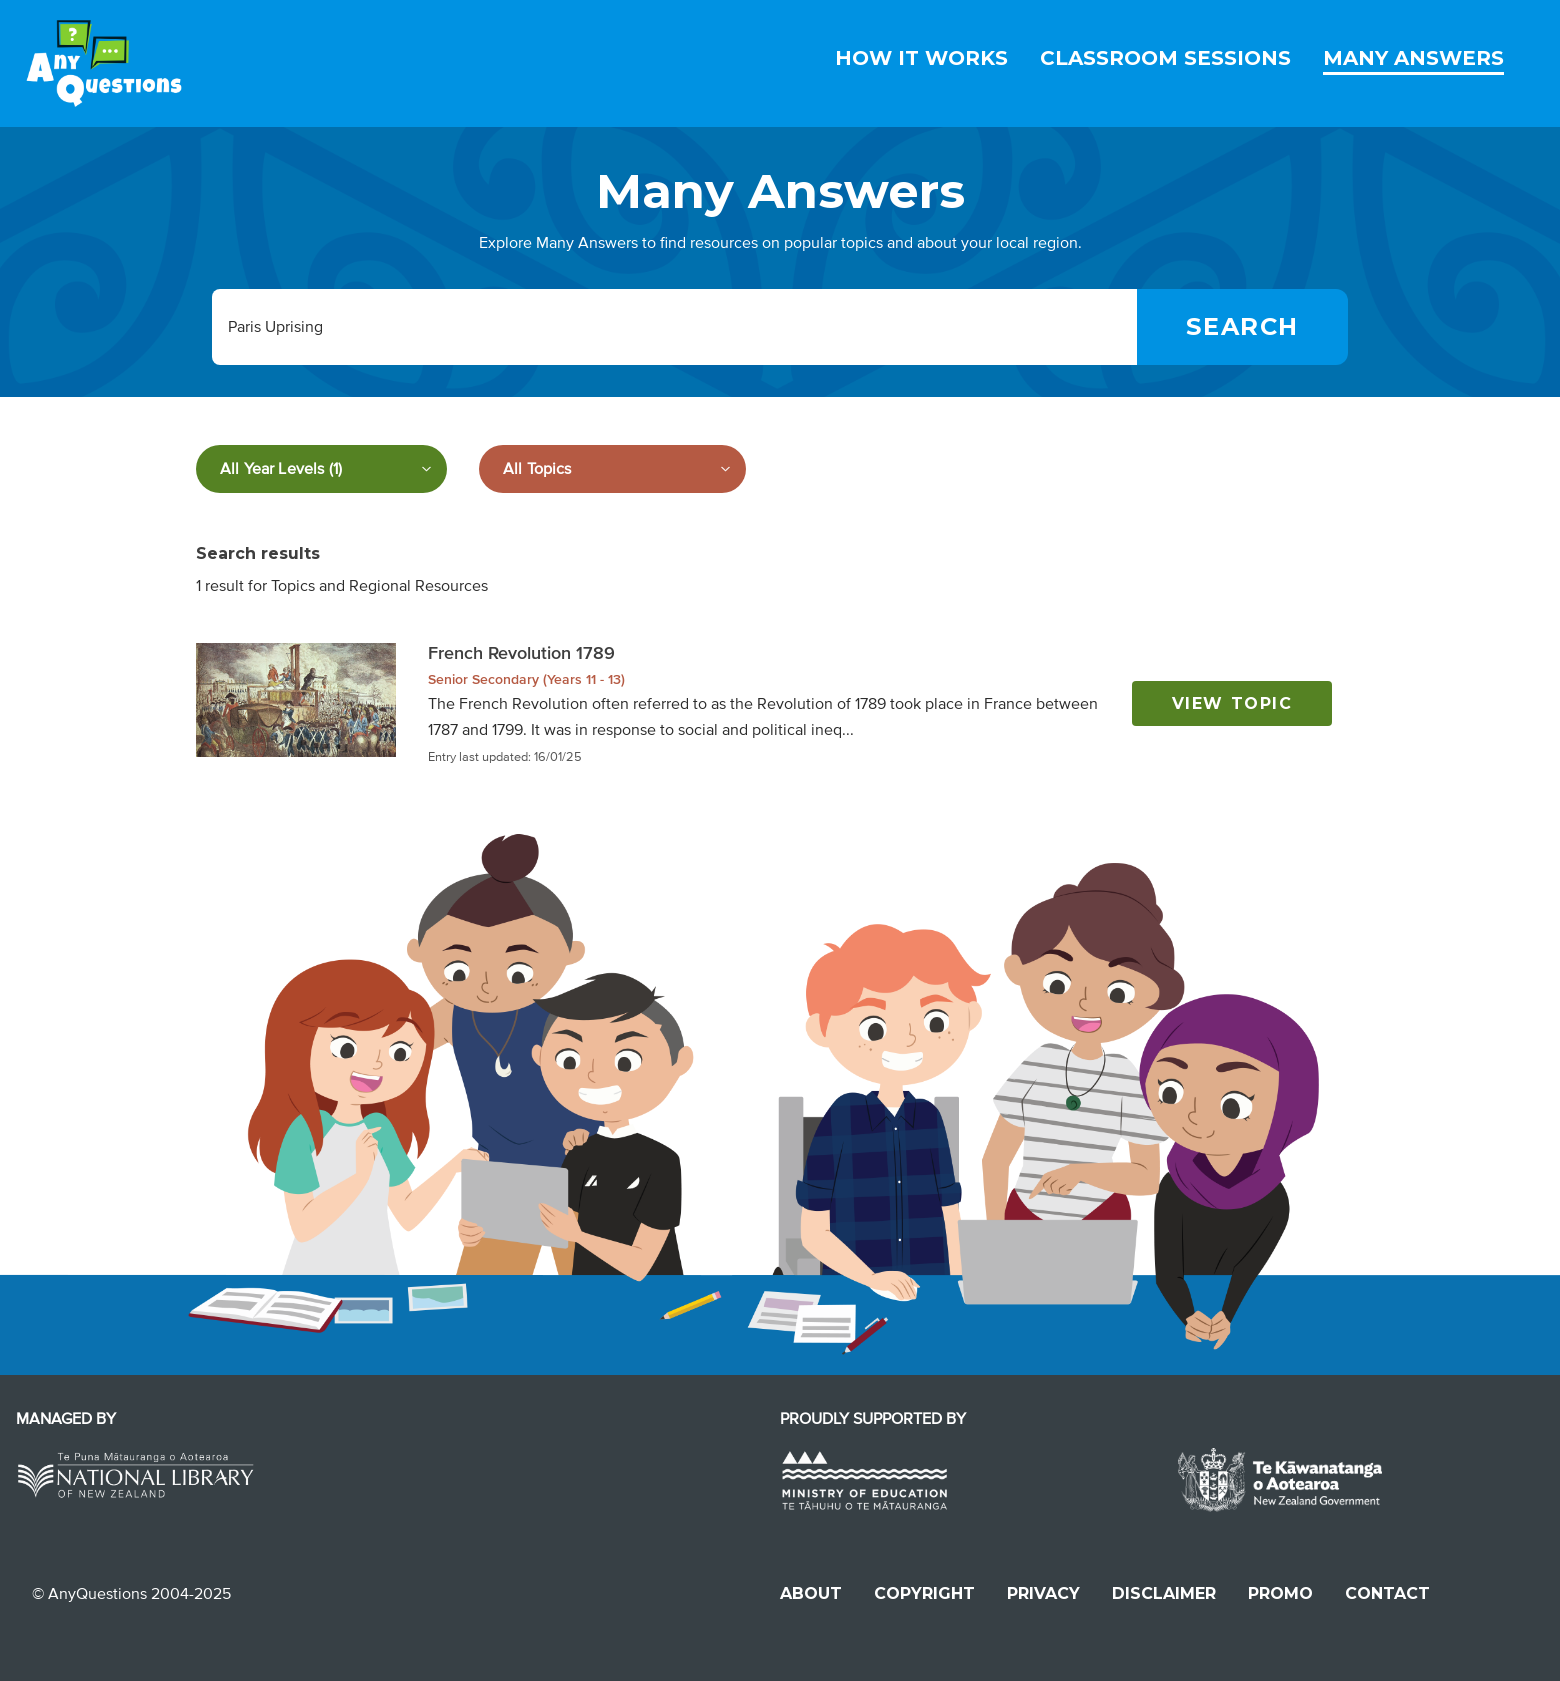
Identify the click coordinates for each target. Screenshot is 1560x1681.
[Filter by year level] (321, 469)
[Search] (1242, 327)
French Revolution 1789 (521, 653)
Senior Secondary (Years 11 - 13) (526, 679)
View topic (1232, 703)
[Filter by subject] (612, 469)
